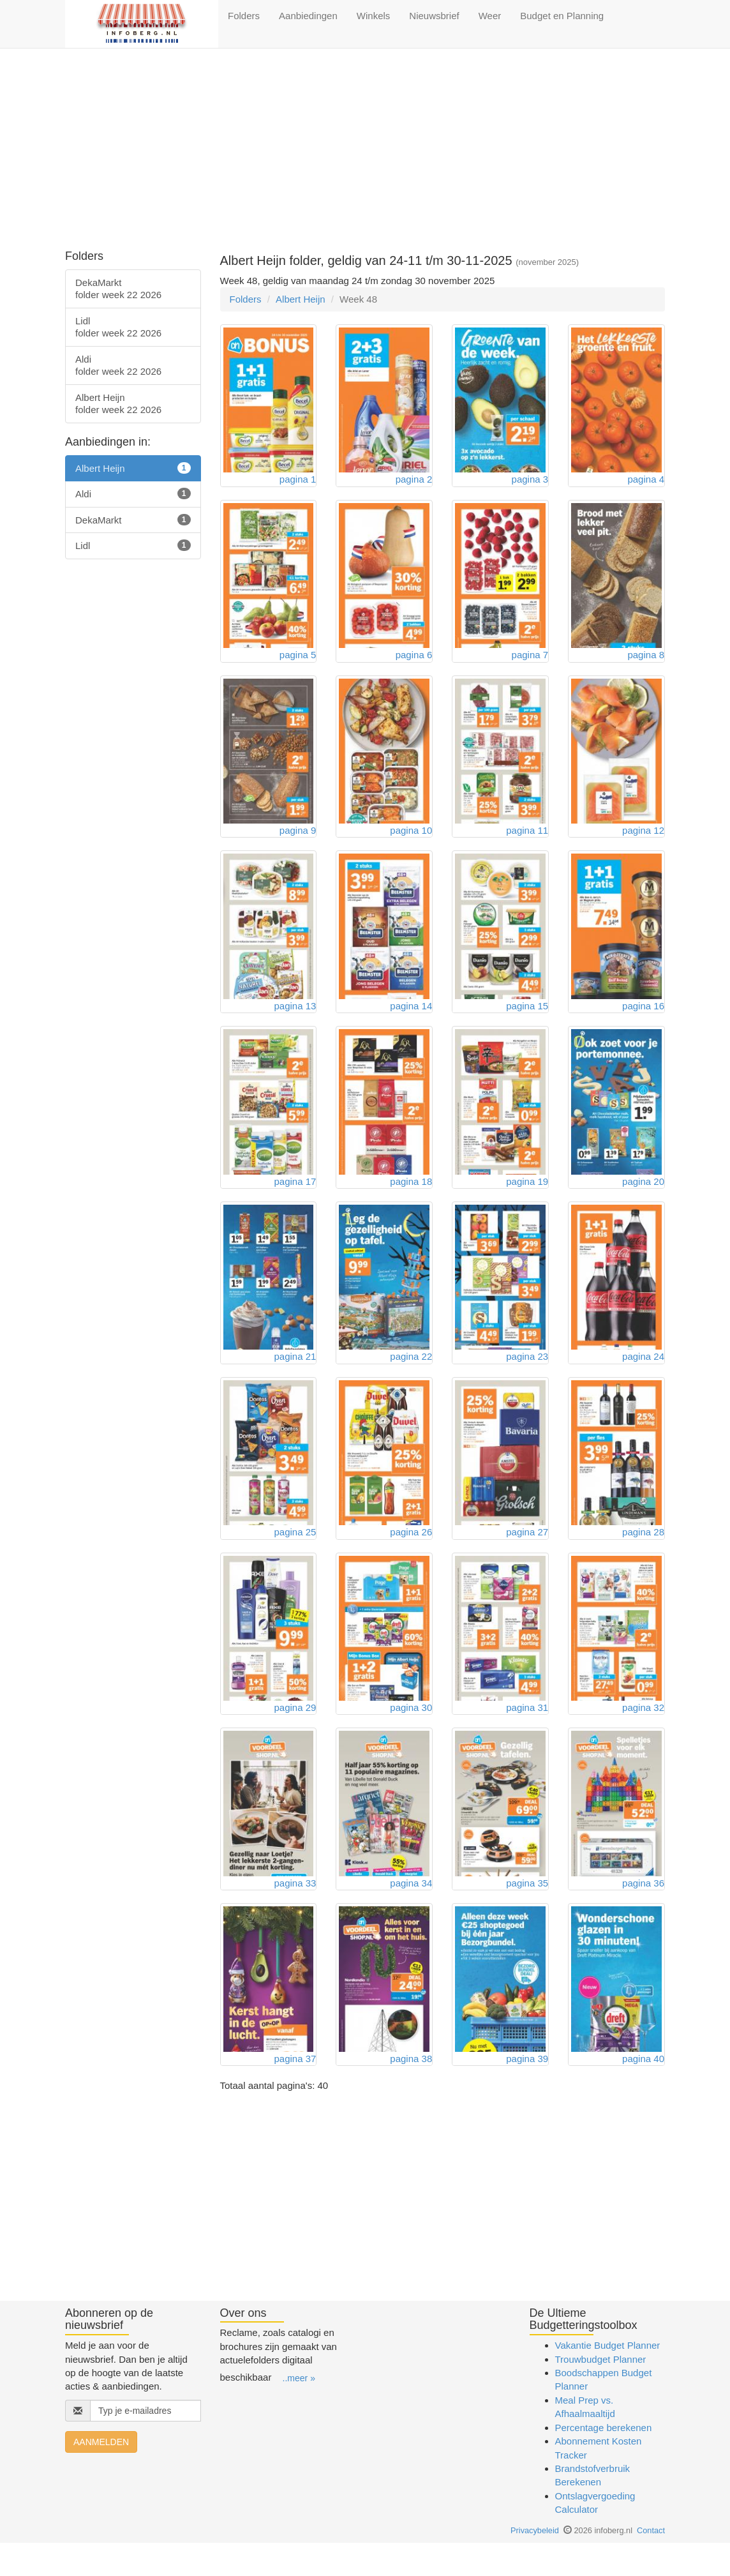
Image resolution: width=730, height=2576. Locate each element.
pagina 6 (414, 661)
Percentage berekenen (603, 2460)
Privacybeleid (534, 2563)
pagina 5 (298, 661)
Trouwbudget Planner (600, 2391)
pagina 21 (295, 1376)
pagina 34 (411, 1912)
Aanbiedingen (308, 15)
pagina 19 (527, 1197)
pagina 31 (527, 1733)
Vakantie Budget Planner (607, 2378)
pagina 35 (527, 1912)
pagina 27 (527, 1554)
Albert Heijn (300, 299)
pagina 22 (411, 1376)
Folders (244, 15)
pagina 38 (411, 2091)
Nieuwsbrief (434, 15)
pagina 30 (411, 1733)
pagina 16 (643, 1018)
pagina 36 (643, 1912)
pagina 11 (527, 839)
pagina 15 (527, 1018)
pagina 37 (295, 2091)
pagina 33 (295, 1912)
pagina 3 (530, 482)
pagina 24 (643, 1376)
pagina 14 (411, 1018)
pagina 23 (527, 1376)
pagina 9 (298, 839)
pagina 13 (295, 1018)
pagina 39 (527, 2091)
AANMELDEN (101, 2475)
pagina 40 (643, 2091)
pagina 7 (530, 661)
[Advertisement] (365, 150)
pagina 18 (411, 1197)
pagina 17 (295, 1197)
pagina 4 (645, 482)
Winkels (374, 15)
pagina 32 (643, 1733)
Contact (651, 2563)
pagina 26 (411, 1554)
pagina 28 (643, 1554)
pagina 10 (411, 839)
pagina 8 (645, 661)
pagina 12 (643, 839)
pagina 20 (643, 1197)
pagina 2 (414, 482)
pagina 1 (298, 482)
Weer (490, 15)
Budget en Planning (562, 15)
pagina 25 (295, 1554)
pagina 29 (295, 1733)
